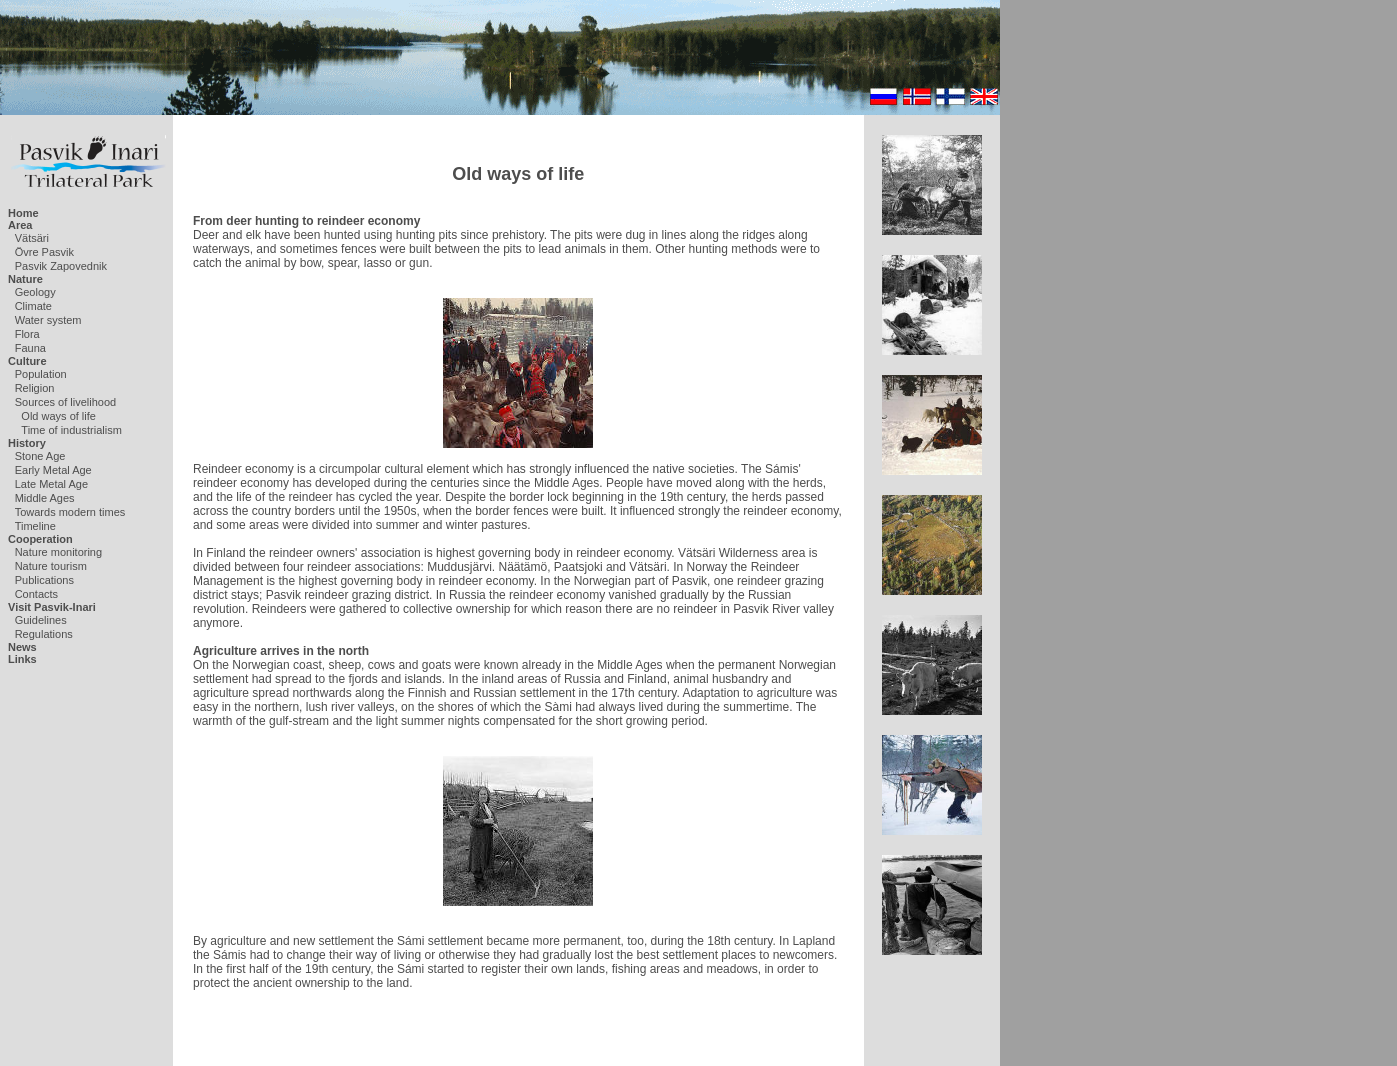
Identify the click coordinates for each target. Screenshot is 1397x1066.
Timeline (35, 526)
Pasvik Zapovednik (61, 266)
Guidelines (41, 620)
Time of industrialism (71, 430)
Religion (35, 388)
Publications (44, 580)
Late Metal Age (51, 484)
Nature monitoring (58, 552)
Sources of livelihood (66, 402)
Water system (48, 320)
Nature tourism (51, 566)
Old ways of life (58, 416)
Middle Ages (45, 498)
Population (41, 374)
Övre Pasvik (44, 252)
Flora (27, 334)
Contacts (36, 594)
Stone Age (40, 456)
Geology (35, 292)
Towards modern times (70, 512)
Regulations (44, 634)
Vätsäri (32, 238)
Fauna (30, 348)
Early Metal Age (53, 470)
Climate (33, 306)
